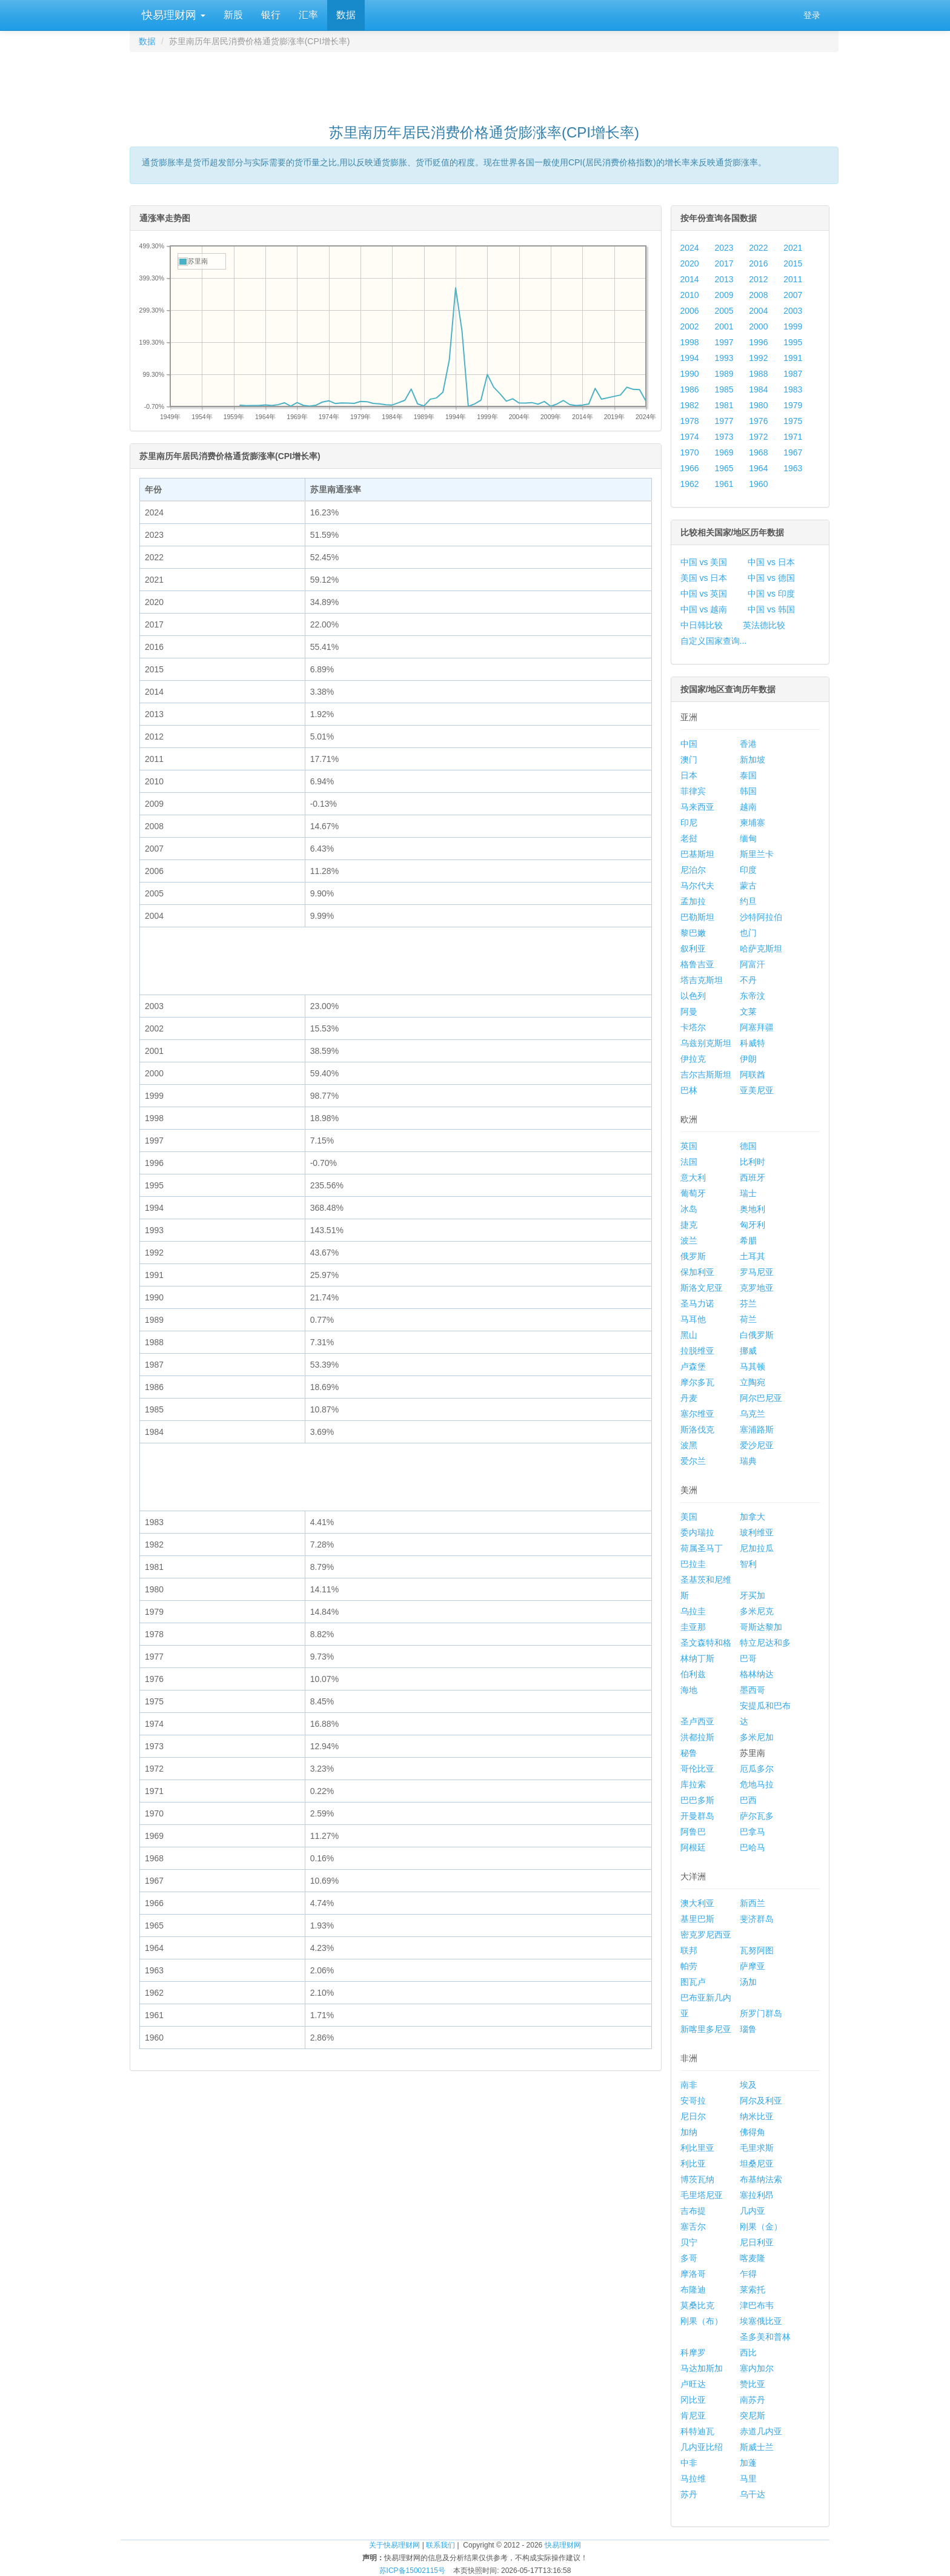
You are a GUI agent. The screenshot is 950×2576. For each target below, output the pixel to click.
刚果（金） (761, 2226)
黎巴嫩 (693, 933)
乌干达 (752, 2494)
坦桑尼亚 (757, 2163)
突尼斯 (752, 2415)
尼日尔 (693, 2116)
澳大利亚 (697, 1903)
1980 (758, 405)
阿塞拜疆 (757, 1027)
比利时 (752, 1162)
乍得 (748, 2274)
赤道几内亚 (761, 2431)
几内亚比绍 (701, 2447)
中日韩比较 (701, 625)
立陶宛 (752, 1382)
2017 (723, 263)
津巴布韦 (757, 2305)
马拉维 (693, 2478)
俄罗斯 (693, 1256)
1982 (689, 405)
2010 (689, 295)
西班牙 (752, 1177)
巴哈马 (752, 1847)
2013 (723, 279)
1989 (723, 374)
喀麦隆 (752, 2258)
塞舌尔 (693, 2226)
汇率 (308, 15)
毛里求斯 (757, 2148)
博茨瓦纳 (697, 2179)
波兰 (688, 1240)
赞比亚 (752, 2384)
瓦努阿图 (757, 1950)
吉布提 (693, 2211)
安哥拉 (693, 2100)
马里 (748, 2478)
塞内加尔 (757, 2368)
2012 (758, 279)
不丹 (748, 980)
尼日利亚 (757, 2242)
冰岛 (688, 1209)
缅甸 (748, 838)
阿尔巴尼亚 (761, 1398)
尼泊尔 (693, 870)
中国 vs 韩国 (771, 609)
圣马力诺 (697, 1303)
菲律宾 (693, 791)
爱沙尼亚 (757, 1445)
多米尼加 (757, 1737)
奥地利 (752, 1209)
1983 (792, 389)
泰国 (748, 775)
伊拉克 (693, 1059)
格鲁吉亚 (697, 964)
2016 (758, 263)
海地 (688, 1690)
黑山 (688, 1335)
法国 (688, 1162)
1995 (792, 342)
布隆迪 (693, 2289)
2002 (689, 326)
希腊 (748, 1240)
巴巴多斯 (697, 1800)
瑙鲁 (748, 2029)
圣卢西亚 (697, 1721)
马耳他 (693, 1319)
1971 (792, 437)
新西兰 (752, 1903)
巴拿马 (752, 1831)
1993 (723, 358)
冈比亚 (693, 2400)
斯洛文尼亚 (701, 1288)
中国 (688, 744)
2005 (723, 311)
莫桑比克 (697, 2305)
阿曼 (688, 1011)
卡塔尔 (693, 1027)
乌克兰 (752, 1414)
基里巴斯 (697, 1919)
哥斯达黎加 (761, 1627)
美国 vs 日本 (704, 578)
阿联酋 (752, 1074)
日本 (688, 775)
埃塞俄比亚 (761, 2321)
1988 (758, 374)
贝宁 (688, 2242)
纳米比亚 (757, 2116)
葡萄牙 (693, 1193)
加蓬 (748, 2463)
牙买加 (752, 1595)
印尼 (688, 822)
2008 (758, 295)
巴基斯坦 (697, 854)
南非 (688, 2085)
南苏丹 (752, 2400)
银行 (271, 15)
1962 (689, 484)
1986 (689, 389)
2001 (723, 326)
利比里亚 (697, 2148)
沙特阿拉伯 (761, 917)
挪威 (748, 1351)
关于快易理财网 (394, 2545)
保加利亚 (697, 1272)
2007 (792, 295)
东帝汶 (752, 996)
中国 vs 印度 (771, 593)
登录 (811, 15)
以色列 (693, 996)
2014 (689, 279)
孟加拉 (693, 901)
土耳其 (752, 1256)
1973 (723, 437)
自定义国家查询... (713, 641)
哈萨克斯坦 (761, 948)
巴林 (688, 1090)
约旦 (748, 901)
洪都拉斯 (697, 1737)
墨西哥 (752, 1690)
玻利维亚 (757, 1532)
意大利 (693, 1177)
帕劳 (688, 1966)
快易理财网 (172, 15)
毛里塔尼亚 (701, 2195)
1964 (758, 468)
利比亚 (693, 2163)
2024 (689, 248)
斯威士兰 (757, 2447)
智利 (748, 1564)
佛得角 (752, 2132)
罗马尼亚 (757, 1272)
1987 (792, 374)
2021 (792, 248)
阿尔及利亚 (761, 2100)
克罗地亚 (757, 1288)
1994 (689, 358)
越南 (748, 807)
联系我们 (440, 2545)
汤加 (748, 1982)
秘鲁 (688, 1753)
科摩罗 (693, 2352)
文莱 (748, 1011)
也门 (748, 933)
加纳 (688, 2132)
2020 (689, 263)
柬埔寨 (752, 822)
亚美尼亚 (757, 1090)
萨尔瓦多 (757, 1816)
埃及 (748, 2085)
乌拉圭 (693, 1611)
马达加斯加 (701, 2368)
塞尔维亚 (697, 1414)
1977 (723, 421)
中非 (688, 2463)
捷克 (688, 1225)
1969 (723, 452)
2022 (758, 248)
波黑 (688, 1445)
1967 (792, 452)
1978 (689, 421)
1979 (792, 405)
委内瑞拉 (697, 1532)
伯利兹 (693, 1674)
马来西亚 (697, 807)
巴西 (748, 1800)
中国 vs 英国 (704, 593)
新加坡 (752, 759)
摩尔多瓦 (697, 1382)
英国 (688, 1146)
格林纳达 (757, 1674)
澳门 (688, 759)
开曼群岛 (697, 1816)
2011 (792, 279)
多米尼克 (757, 1611)
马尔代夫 (697, 885)
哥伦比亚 (697, 1768)
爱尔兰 (693, 1461)
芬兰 (748, 1303)
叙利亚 (693, 948)
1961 (723, 484)
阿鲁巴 (693, 1831)
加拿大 (752, 1516)
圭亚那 (693, 1627)
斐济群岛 (757, 1919)
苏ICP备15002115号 (412, 2570)
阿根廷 (693, 1847)
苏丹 (688, 2494)
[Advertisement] (484, 82)
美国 (688, 1516)
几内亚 (752, 2211)
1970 (689, 452)
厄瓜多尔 (757, 1768)
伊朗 (748, 1059)
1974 (689, 437)
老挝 (688, 838)
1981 (723, 405)
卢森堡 (693, 1366)
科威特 (752, 1043)
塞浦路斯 (757, 1429)
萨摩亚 (752, 1966)
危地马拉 (757, 1784)
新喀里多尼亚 (705, 2029)
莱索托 (752, 2289)
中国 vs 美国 (704, 562)
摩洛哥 (693, 2274)
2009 (723, 295)
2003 (792, 311)
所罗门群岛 (761, 2013)
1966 (689, 468)
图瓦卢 (693, 1982)
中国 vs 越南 (704, 609)
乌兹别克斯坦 (705, 1043)
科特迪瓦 (697, 2431)
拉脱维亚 (697, 1351)
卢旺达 (693, 2384)
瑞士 (748, 1193)
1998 (689, 342)
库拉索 (693, 1784)
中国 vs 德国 (771, 578)
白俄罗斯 (757, 1335)
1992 (758, 358)
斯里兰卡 (757, 854)
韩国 (748, 791)
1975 (792, 421)
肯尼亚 (693, 2415)
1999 (792, 326)
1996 (758, 342)
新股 (233, 15)
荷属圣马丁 (701, 1548)
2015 (792, 263)
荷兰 (748, 1319)
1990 (689, 374)
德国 (748, 1146)
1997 (723, 342)
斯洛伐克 (697, 1429)
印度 (748, 870)
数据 (346, 15)
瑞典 (748, 1461)
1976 (758, 421)
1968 (758, 452)
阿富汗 (752, 964)
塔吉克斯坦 (701, 980)
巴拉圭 (693, 1564)
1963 (792, 468)
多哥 (688, 2258)
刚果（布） (701, 2321)
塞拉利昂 (757, 2195)
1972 (758, 437)
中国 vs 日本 (771, 562)
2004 (758, 311)
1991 (792, 358)
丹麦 (688, 1398)
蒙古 (748, 885)
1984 (758, 389)
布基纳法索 (761, 2179)
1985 (723, 389)
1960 (758, 484)
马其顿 (752, 1366)
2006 (689, 311)
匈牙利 (752, 1225)
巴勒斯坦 (697, 917)
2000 (758, 326)
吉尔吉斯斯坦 (705, 1074)
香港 (748, 744)
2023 (723, 248)
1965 (723, 468)
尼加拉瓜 (757, 1548)
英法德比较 (764, 625)
